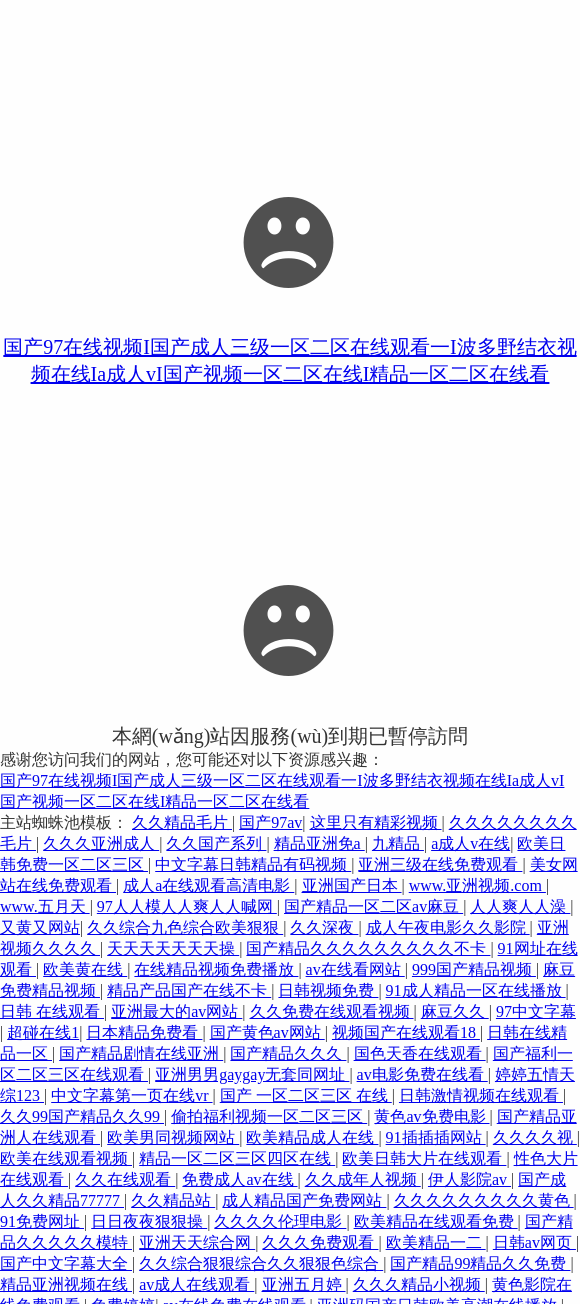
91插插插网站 (436, 1137)
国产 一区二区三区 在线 (306, 1095)
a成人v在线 (470, 843)
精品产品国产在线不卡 (189, 990)
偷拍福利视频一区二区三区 (269, 1116)
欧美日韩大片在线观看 (424, 1158)
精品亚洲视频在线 (66, 1284)
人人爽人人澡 (520, 906)
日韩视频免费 (328, 990)
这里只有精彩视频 (376, 822)
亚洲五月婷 (304, 1284)
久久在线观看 (125, 1179)
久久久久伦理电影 (280, 1221)
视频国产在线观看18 (406, 1032)
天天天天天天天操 (173, 948)
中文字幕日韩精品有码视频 (253, 864)
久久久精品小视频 (419, 1284)
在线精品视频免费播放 (216, 969)
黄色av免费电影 (431, 1116)
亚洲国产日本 (352, 885)
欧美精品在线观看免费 (436, 1221)
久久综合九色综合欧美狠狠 (185, 927)
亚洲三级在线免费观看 (440, 864)
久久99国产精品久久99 (82, 1116)
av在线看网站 (355, 969)
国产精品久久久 (288, 1053)
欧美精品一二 (436, 1242)
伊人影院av (469, 1179)
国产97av (270, 822)
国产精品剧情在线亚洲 (141, 1053)
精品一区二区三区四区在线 (237, 1158)
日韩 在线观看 (52, 1011)
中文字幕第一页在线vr (131, 1095)
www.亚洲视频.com (477, 885)
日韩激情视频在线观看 (481, 1095)
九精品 (398, 843)
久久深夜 (324, 927)
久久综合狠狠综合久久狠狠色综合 (261, 1263)
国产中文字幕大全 (66, 1263)
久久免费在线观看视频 (332, 1011)
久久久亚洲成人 (101, 843)
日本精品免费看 (144, 1032)
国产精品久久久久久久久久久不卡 (368, 948)
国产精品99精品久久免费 (480, 1263)
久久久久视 (535, 1137)
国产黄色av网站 (267, 1032)
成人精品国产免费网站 (304, 1200)
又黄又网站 (40, 927)
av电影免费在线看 (422, 1074)
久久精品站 (173, 1200)
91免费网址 (42, 1221)
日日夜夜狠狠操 (149, 1221)
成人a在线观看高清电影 (208, 885)
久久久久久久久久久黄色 (484, 1200)
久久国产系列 (216, 843)
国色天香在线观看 (420, 1053)
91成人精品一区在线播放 (476, 990)
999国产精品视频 (474, 969)
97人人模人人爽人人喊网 (187, 906)
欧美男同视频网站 (173, 1137)
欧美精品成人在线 (312, 1137)
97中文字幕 (536, 1011)
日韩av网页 (534, 1242)
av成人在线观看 (196, 1284)
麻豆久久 (455, 1011)
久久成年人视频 (363, 1179)
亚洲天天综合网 (197, 1242)
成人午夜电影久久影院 (448, 927)
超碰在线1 (43, 1032)
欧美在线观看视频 (66, 1158)
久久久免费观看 (320, 1242)
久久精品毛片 (182, 822)
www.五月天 (45, 906)
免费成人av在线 (239, 1179)
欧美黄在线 (85, 969)
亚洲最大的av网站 (176, 1011)
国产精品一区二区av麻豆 (373, 906)
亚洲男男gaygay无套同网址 (252, 1074)
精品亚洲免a (319, 843)
